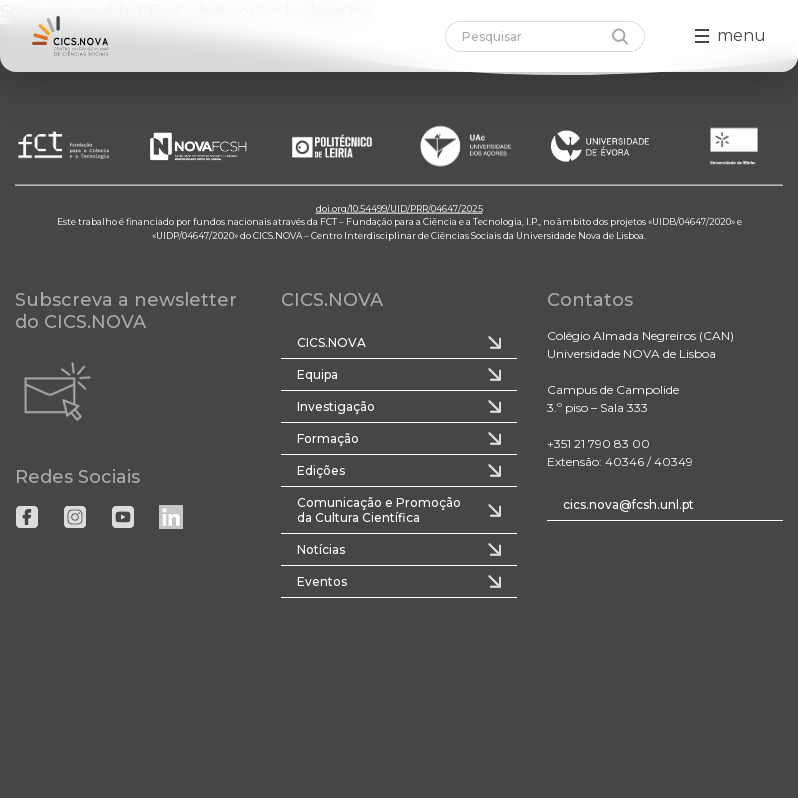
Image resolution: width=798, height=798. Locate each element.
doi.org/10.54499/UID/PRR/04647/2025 (399, 207)
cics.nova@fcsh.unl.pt (628, 504)
